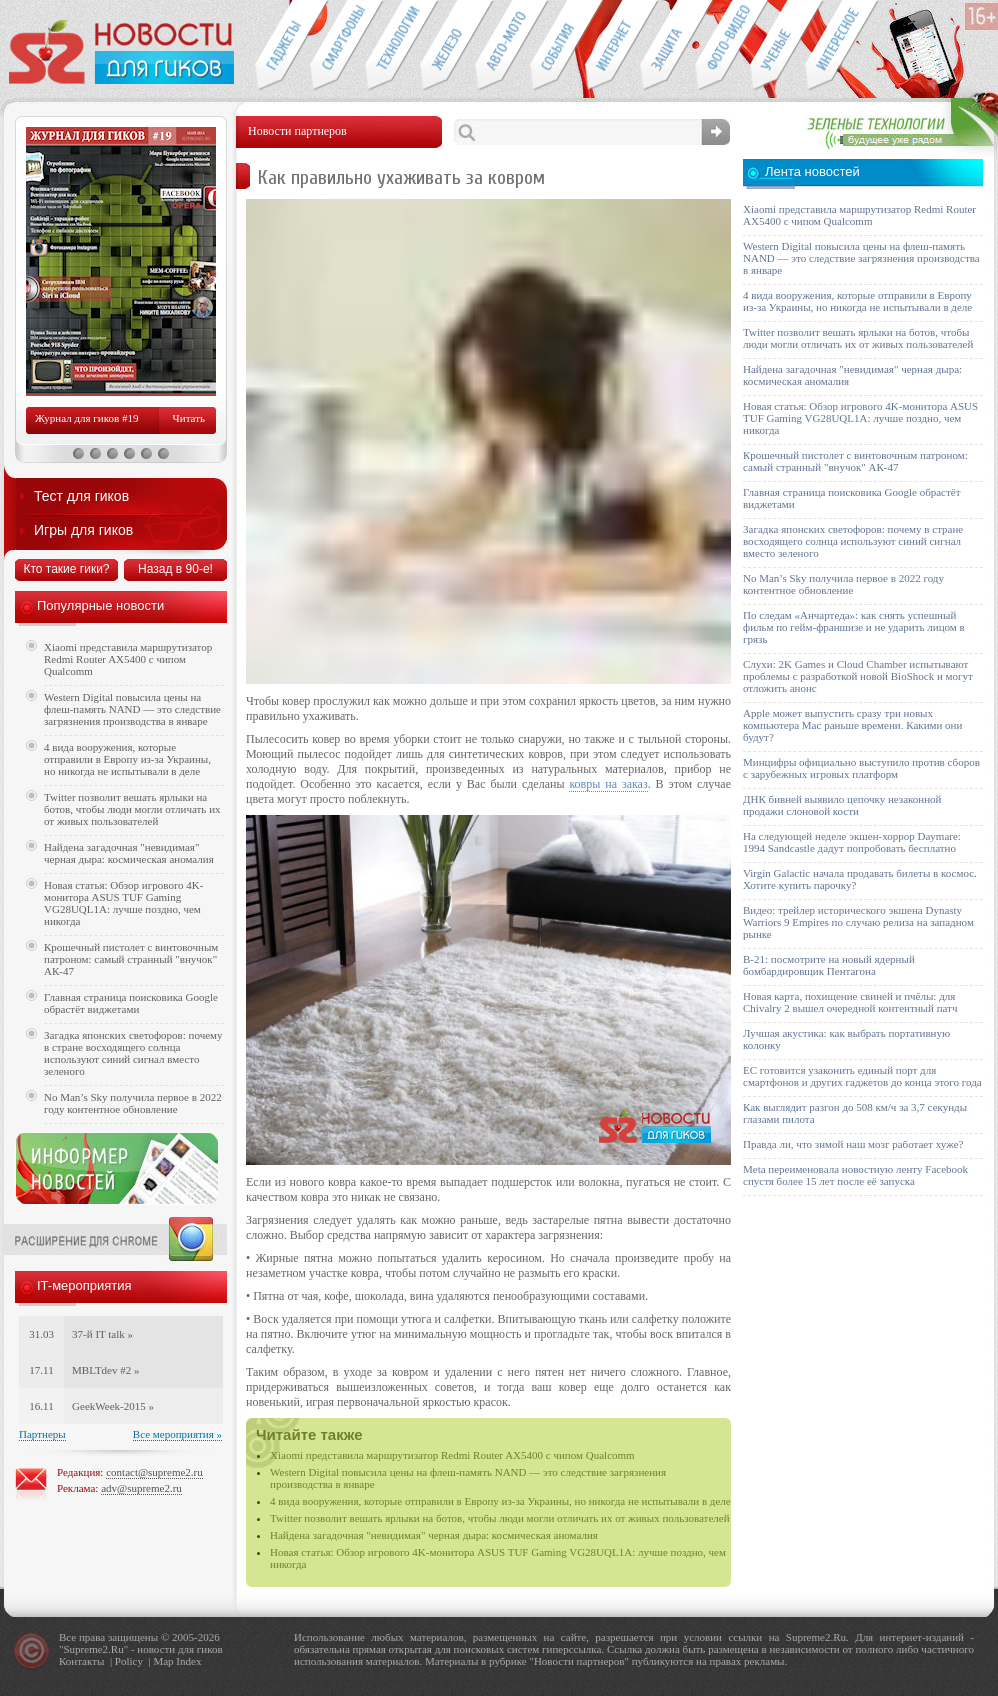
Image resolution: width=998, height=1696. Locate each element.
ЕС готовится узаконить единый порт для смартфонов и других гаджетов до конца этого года (862, 1076)
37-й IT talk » (102, 1334)
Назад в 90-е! (175, 569)
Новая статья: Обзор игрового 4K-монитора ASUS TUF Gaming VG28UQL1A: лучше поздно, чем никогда (123, 903)
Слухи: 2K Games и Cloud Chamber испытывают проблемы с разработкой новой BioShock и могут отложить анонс (858, 676)
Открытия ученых (777, 46)
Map (163, 1661)
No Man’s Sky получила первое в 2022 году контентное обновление (133, 1103)
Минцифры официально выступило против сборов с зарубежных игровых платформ (861, 768)
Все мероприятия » (177, 1434)
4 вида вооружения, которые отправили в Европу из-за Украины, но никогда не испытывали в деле (500, 1501)
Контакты (81, 1661)
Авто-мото (502, 46)
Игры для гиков (83, 530)
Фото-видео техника (722, 46)
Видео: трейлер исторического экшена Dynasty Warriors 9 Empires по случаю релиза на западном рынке (858, 922)
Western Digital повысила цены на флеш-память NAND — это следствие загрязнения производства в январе (132, 709)
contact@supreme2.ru (154, 1472)
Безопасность (667, 46)
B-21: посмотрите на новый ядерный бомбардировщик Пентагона (829, 965)
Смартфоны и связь (337, 46)
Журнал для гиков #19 (86, 418)
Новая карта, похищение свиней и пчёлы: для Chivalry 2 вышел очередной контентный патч (850, 1002)
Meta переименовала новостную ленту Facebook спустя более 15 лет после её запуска (855, 1175)
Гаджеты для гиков (282, 46)
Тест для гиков (81, 496)
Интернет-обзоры (612, 46)
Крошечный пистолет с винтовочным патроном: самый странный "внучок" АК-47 (131, 959)
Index (188, 1661)
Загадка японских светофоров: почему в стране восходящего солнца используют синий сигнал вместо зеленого (133, 1053)
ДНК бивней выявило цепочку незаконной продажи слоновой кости (842, 805)
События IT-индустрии (557, 46)
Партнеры (42, 1434)
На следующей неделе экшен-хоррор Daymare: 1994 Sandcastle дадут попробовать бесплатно (852, 842)
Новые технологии (392, 46)
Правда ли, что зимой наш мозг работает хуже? (853, 1144)
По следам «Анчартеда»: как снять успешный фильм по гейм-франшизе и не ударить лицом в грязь (854, 627)
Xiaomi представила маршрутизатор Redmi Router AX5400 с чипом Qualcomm (452, 1455)
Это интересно (842, 46)
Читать (189, 418)
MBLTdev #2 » (105, 1370)
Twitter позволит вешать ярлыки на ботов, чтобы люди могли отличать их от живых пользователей (500, 1518)
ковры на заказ (608, 784)
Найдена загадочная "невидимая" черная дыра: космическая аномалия (434, 1535)
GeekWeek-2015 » (113, 1406)
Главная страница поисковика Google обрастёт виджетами (131, 1003)
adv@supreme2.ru (141, 1488)
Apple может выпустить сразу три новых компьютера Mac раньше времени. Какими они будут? (852, 725)
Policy (129, 1661)
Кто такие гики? (66, 569)
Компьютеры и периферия (447, 46)
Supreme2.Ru (94, 1649)
